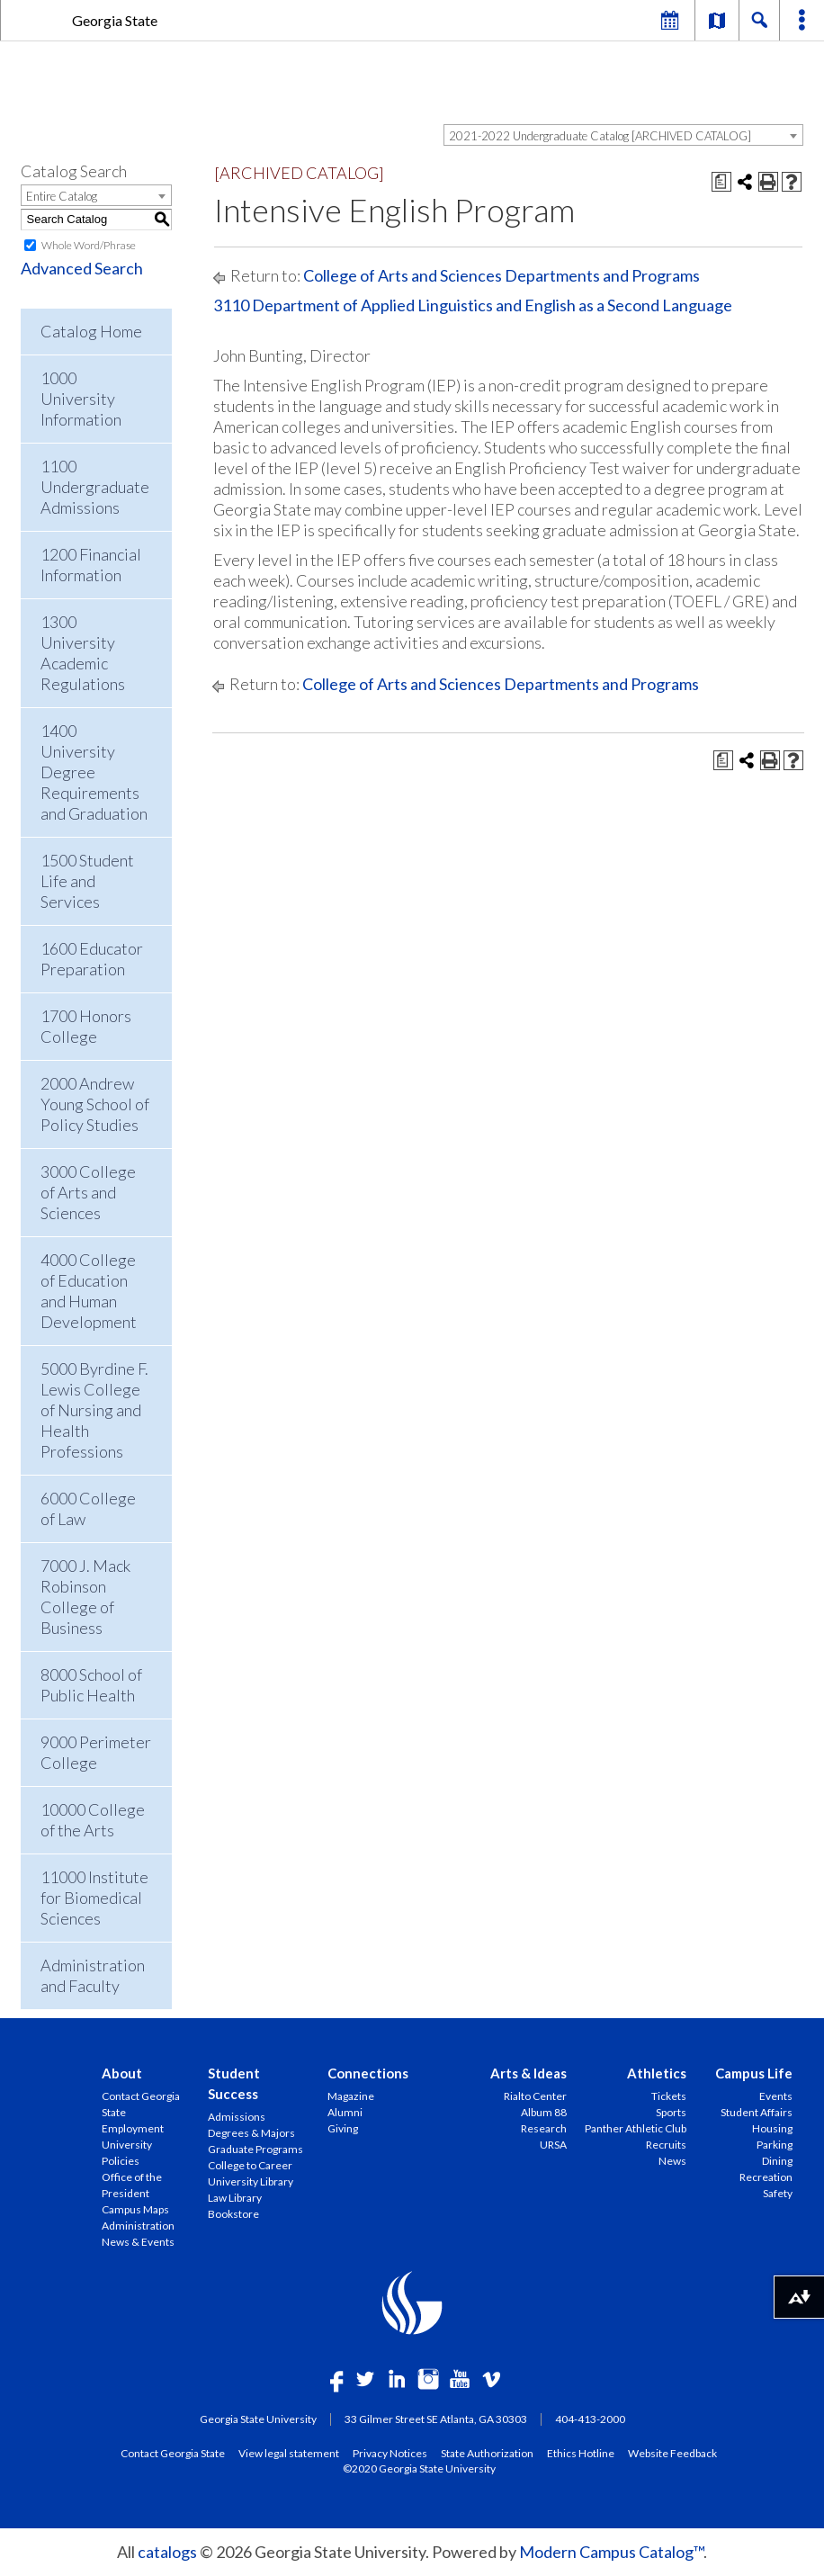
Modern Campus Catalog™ (611, 2552)
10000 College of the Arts (92, 1820)
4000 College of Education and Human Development (88, 1291)
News (672, 2161)
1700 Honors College (85, 1026)
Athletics (656, 2073)
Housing (772, 2128)
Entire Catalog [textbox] (61, 196)
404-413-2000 (590, 2419)
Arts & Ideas (528, 2073)
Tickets (668, 2096)
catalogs (167, 2552)
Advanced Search (82, 268)
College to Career (250, 2165)
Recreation (766, 2177)
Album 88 (544, 2112)
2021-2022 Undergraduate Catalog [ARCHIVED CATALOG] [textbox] (600, 136)
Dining (777, 2161)
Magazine (350, 2096)
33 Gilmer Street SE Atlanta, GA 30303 (436, 2419)
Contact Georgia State (141, 2104)
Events (776, 2096)
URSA (553, 2144)
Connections (367, 2073)
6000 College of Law (88, 1508)
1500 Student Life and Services (87, 880)
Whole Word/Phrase (88, 245)
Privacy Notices (390, 2452)
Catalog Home (91, 331)
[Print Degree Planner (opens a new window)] (721, 182)
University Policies (127, 2153)
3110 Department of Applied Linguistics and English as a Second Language (472, 305)
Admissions (236, 2116)
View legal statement (288, 2452)
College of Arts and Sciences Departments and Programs (501, 275)
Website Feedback (672, 2452)
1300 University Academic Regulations (82, 653)
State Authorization (487, 2452)
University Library (250, 2181)
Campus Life (754, 2073)
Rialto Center (535, 2096)
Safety (778, 2193)
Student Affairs (757, 2112)
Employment (133, 2128)
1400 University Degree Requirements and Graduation (94, 772)
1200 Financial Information (90, 564)
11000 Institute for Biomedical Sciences (94, 1897)
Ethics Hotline (580, 2452)
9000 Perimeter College (95, 1752)
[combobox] (623, 135)
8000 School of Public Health (91, 1685)
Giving (342, 2128)
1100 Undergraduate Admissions (94, 486)
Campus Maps (135, 2209)
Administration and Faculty (92, 1975)
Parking (775, 2144)
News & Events (138, 2241)
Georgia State (114, 20)
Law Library (235, 2197)
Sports (671, 2112)
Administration (138, 2225)
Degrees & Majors (251, 2133)
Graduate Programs (255, 2149)
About (122, 2073)
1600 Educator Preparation (91, 958)
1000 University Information (80, 398)
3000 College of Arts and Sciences (88, 1192)
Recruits (666, 2144)
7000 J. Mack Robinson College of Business (85, 1597)
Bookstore (233, 2214)
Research (544, 2128)
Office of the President (132, 2185)
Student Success (234, 2083)
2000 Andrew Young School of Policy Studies (94, 1104)
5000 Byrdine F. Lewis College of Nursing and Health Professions (94, 1410)
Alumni (345, 2112)
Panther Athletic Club (635, 2128)
